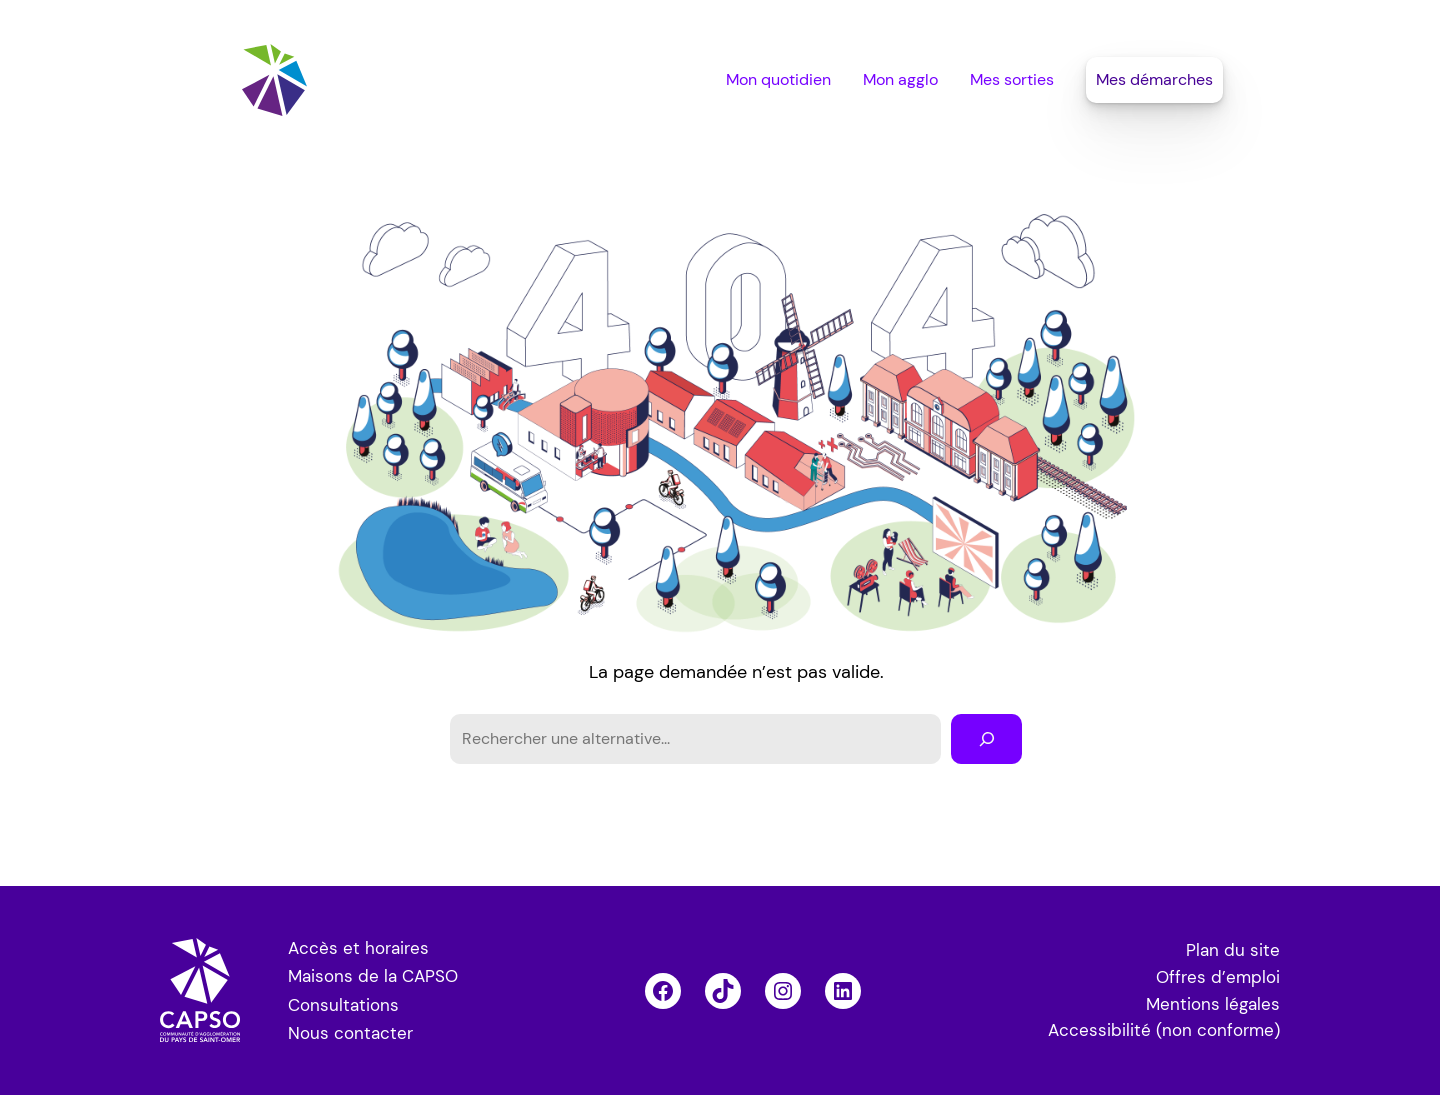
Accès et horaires (358, 948)
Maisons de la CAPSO (373, 976)
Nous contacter (350, 1033)
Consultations (343, 1005)
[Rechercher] (986, 738)
